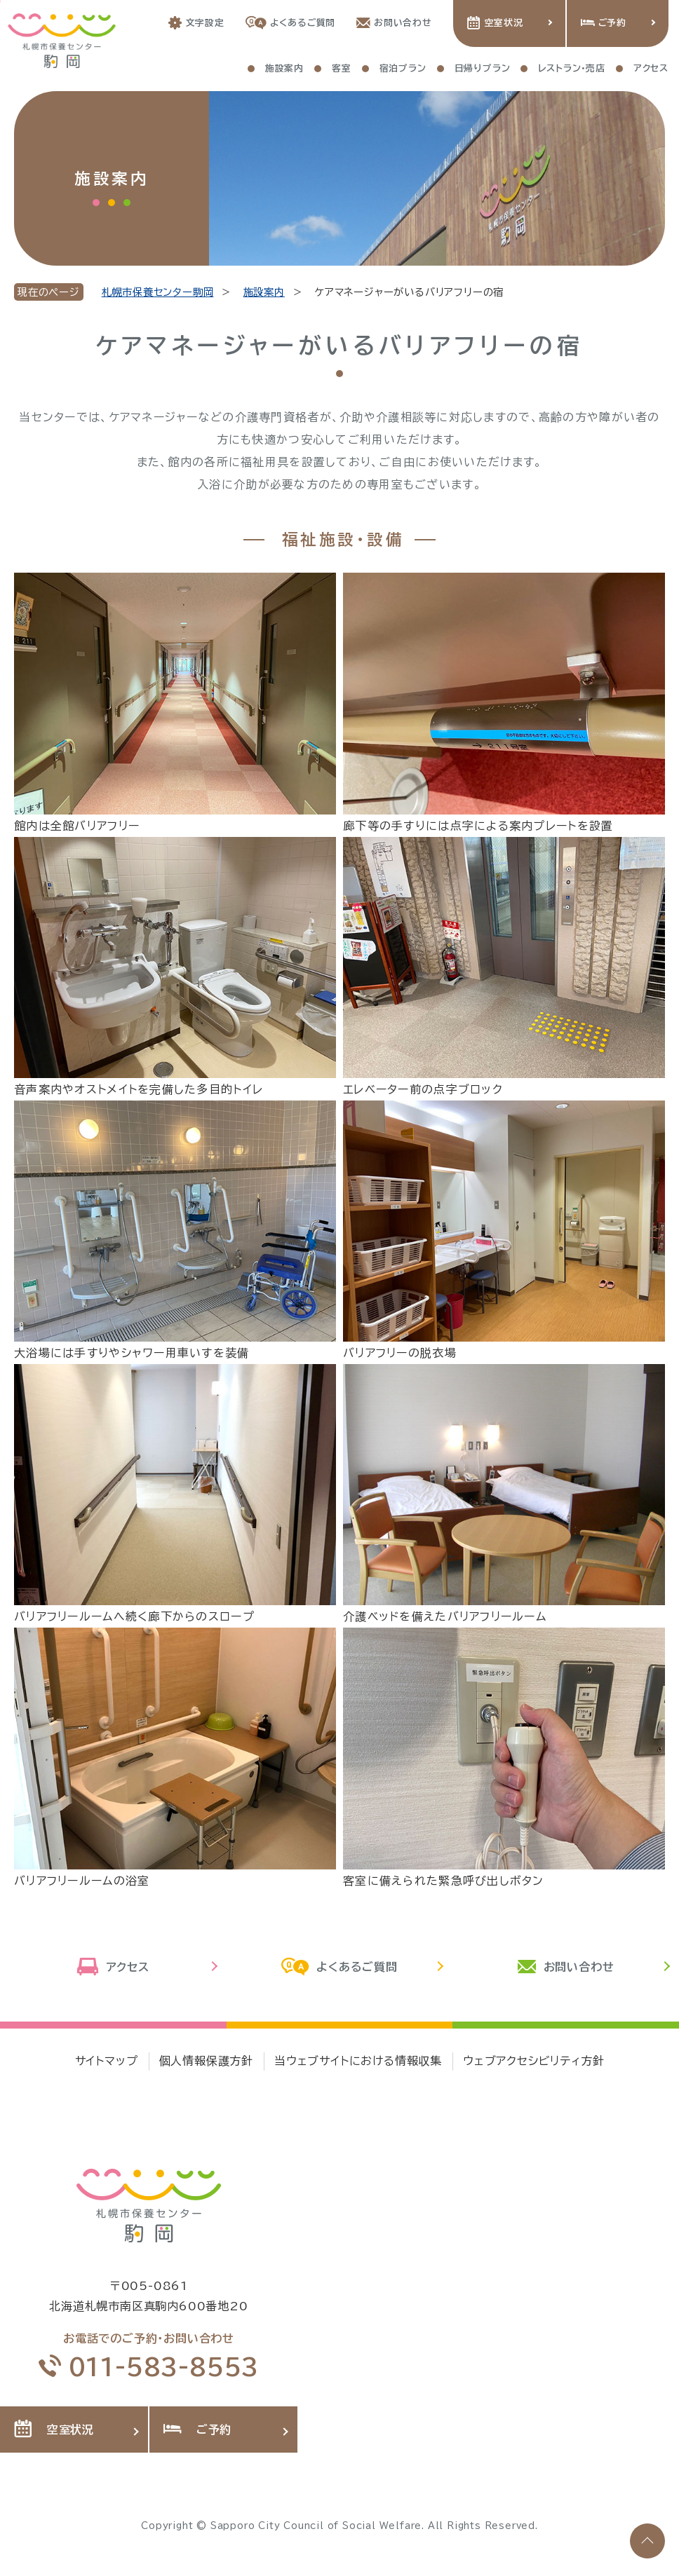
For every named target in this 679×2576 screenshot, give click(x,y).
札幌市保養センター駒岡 (158, 292)
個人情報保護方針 (206, 2060)
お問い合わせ (394, 23)
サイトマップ (106, 2060)
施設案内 (264, 292)
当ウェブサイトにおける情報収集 (358, 2060)
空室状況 (495, 23)
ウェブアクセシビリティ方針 (533, 2060)
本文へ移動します (0, 1)
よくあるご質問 (290, 23)
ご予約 (603, 23)
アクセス (113, 1967)
